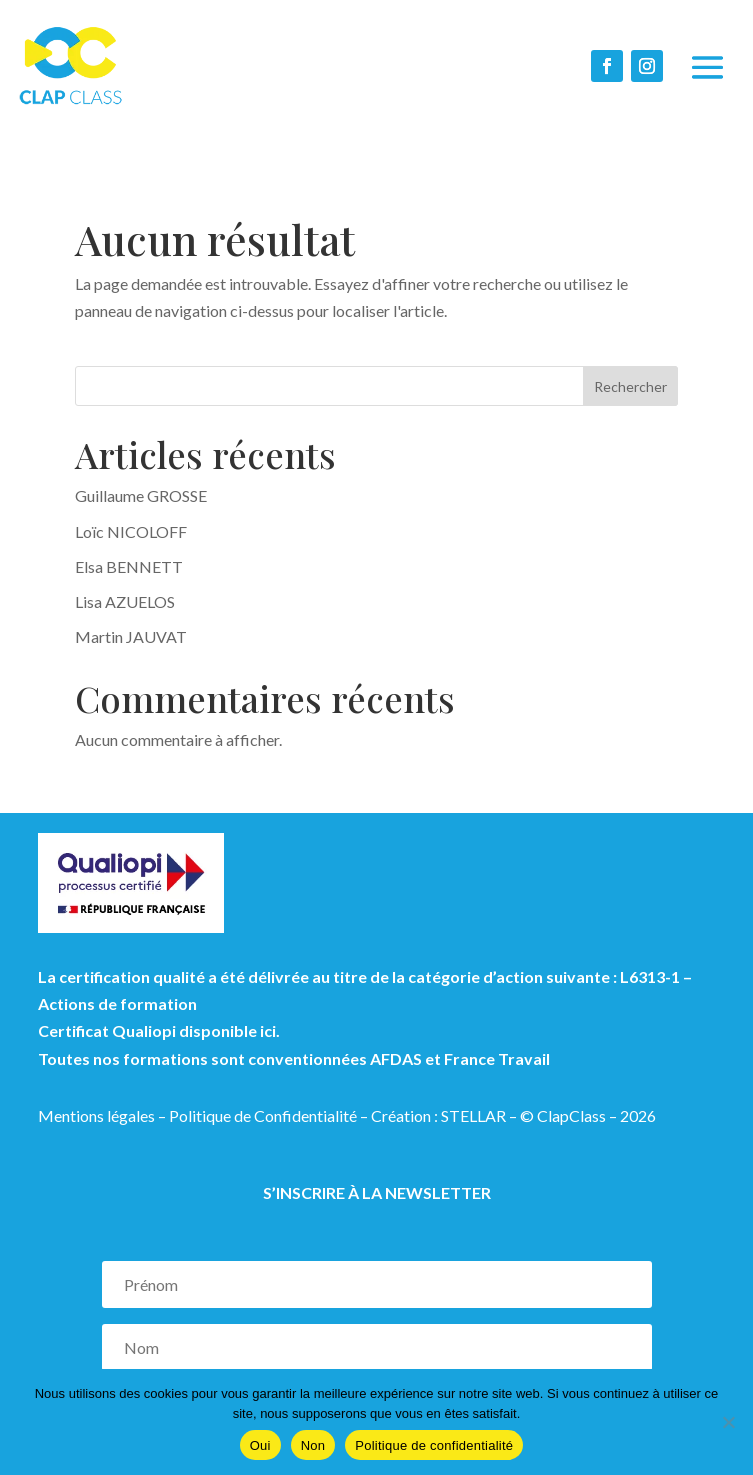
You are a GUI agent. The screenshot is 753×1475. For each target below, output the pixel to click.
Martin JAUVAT (131, 636)
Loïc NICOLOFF (131, 531)
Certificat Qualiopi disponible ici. (159, 1030)
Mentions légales (96, 1115)
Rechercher (630, 386)
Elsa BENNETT (129, 566)
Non (313, 1445)
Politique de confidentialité (434, 1445)
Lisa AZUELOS (125, 601)
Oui (260, 1445)
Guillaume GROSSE (141, 495)
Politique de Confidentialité (263, 1115)
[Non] (728, 1422)
